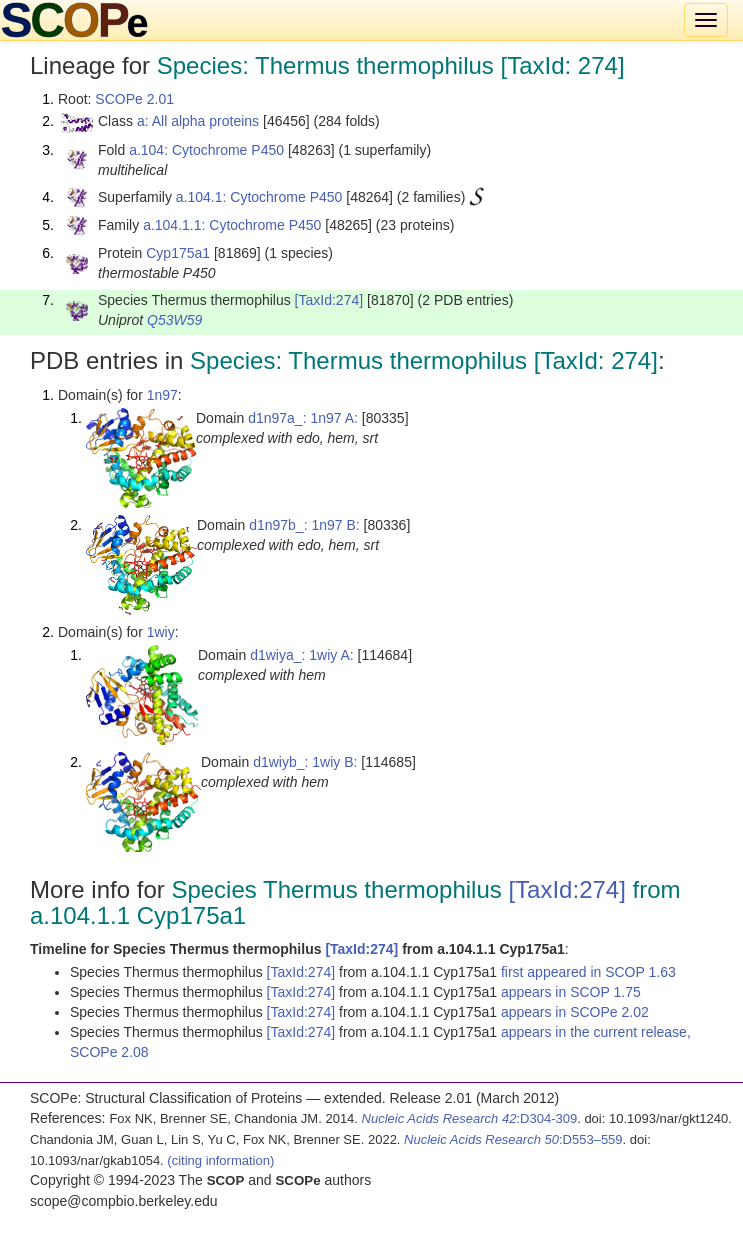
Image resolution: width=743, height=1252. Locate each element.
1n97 (162, 395)
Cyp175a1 (178, 253)
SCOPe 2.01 (134, 99)
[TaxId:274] (329, 300)
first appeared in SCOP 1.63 (588, 972)
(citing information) (220, 1160)
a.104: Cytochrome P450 (206, 150)
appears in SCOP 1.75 (571, 992)
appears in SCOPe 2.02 (575, 1012)
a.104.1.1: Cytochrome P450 (232, 225)
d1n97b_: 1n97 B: (304, 525)
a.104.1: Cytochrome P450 (259, 197)
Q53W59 (174, 320)
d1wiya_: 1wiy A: (302, 655)
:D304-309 (470, 1118)
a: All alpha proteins (198, 121)
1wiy (161, 632)
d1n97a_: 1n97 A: (303, 418)
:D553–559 (513, 1139)
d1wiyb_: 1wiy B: (305, 762)
